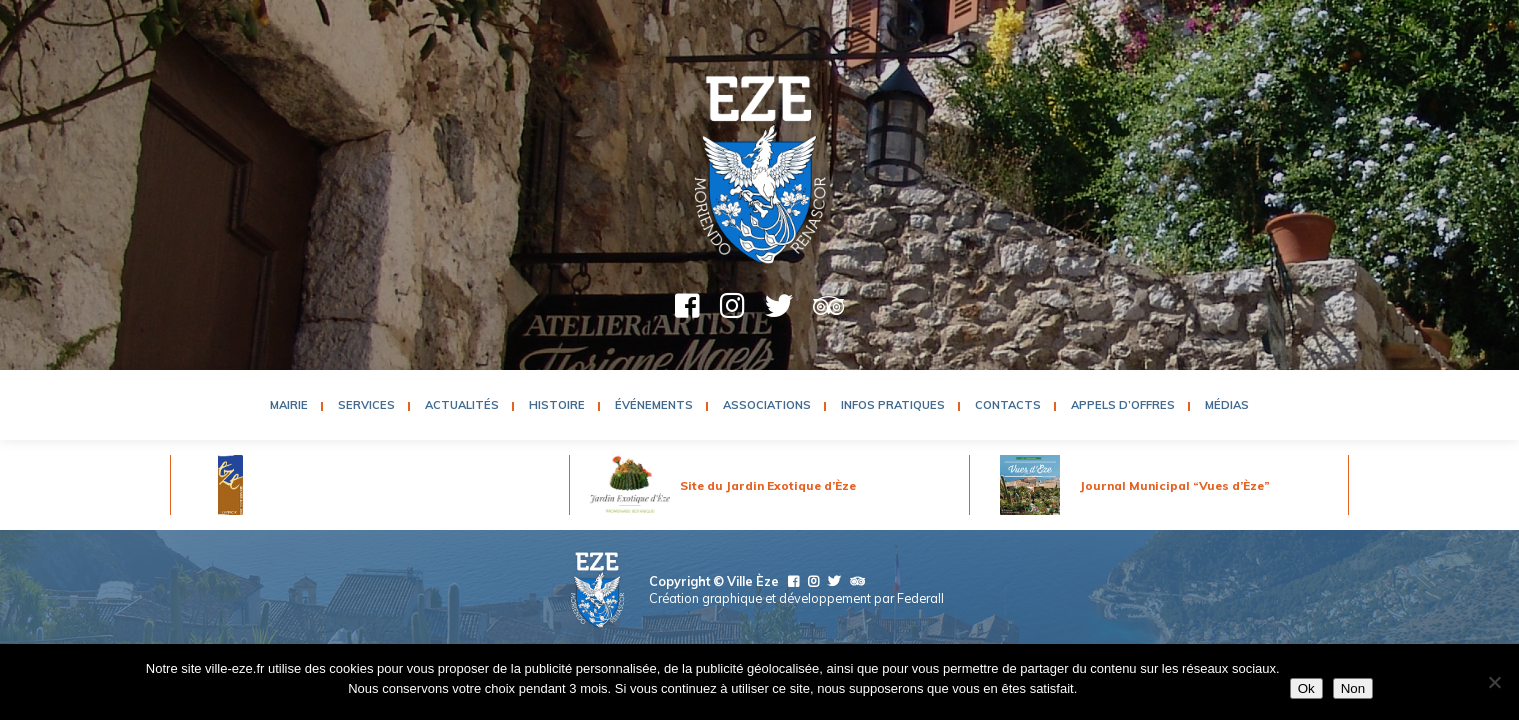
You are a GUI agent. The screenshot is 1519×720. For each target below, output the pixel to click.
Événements (654, 405)
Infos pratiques (893, 405)
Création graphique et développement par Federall (796, 598)
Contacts (1008, 405)
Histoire (557, 405)
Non (1353, 688)
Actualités (462, 405)
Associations (767, 405)
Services (366, 405)
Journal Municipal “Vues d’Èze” (1175, 485)
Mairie (289, 405)
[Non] (1494, 682)
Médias (1227, 405)
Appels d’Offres (1123, 405)
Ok (1306, 688)
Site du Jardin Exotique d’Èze (768, 485)
